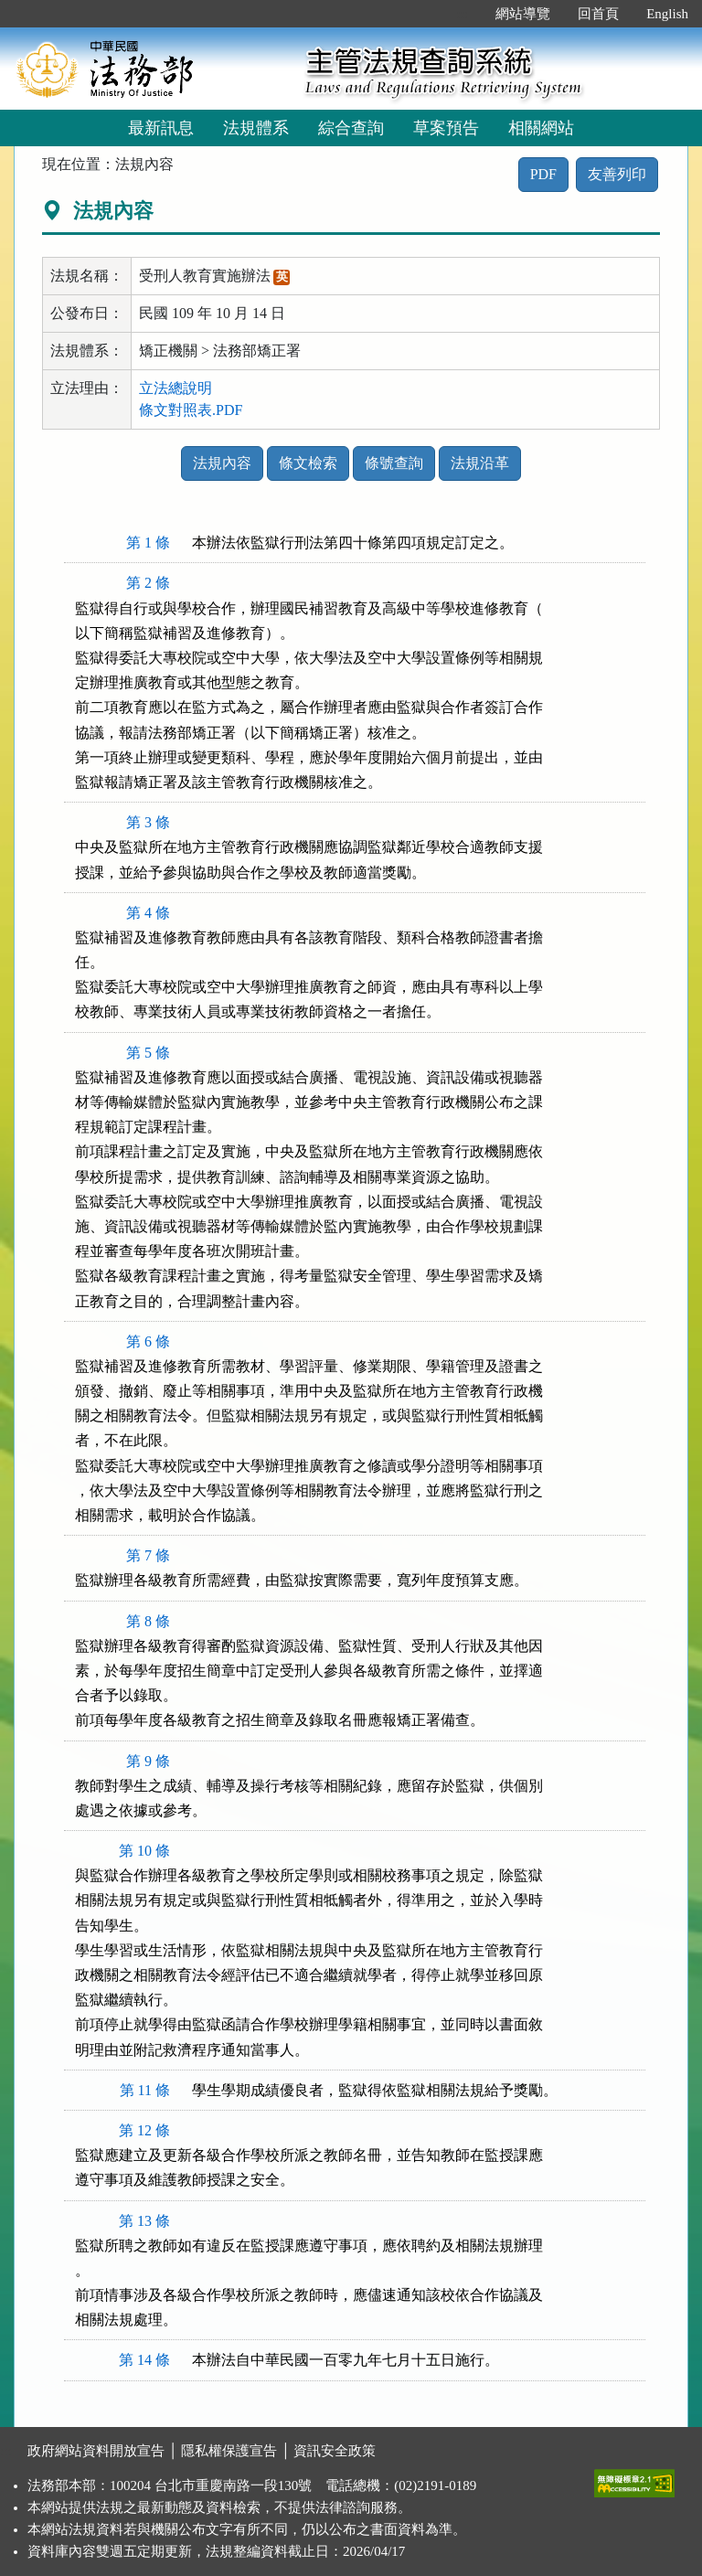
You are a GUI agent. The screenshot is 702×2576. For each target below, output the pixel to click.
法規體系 (256, 128)
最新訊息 (161, 128)
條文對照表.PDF (190, 410)
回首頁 (598, 13)
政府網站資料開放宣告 (96, 2450)
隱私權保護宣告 (229, 2450)
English (667, 13)
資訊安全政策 (334, 2450)
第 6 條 (148, 1341)
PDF (543, 174)
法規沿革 (480, 463)
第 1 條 (148, 542)
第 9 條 (148, 1761)
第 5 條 (148, 1052)
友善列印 (617, 174)
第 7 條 (148, 1555)
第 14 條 (144, 2360)
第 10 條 (144, 1850)
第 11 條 (145, 2090)
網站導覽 (522, 13)
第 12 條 (144, 2130)
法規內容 (222, 463)
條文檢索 (308, 463)
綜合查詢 (351, 128)
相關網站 (541, 128)
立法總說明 (175, 388)
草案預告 (446, 128)
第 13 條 (144, 2221)
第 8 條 (148, 1621)
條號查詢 (394, 463)
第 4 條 (148, 913)
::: (463, 13)
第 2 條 (148, 583)
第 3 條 (148, 822)
